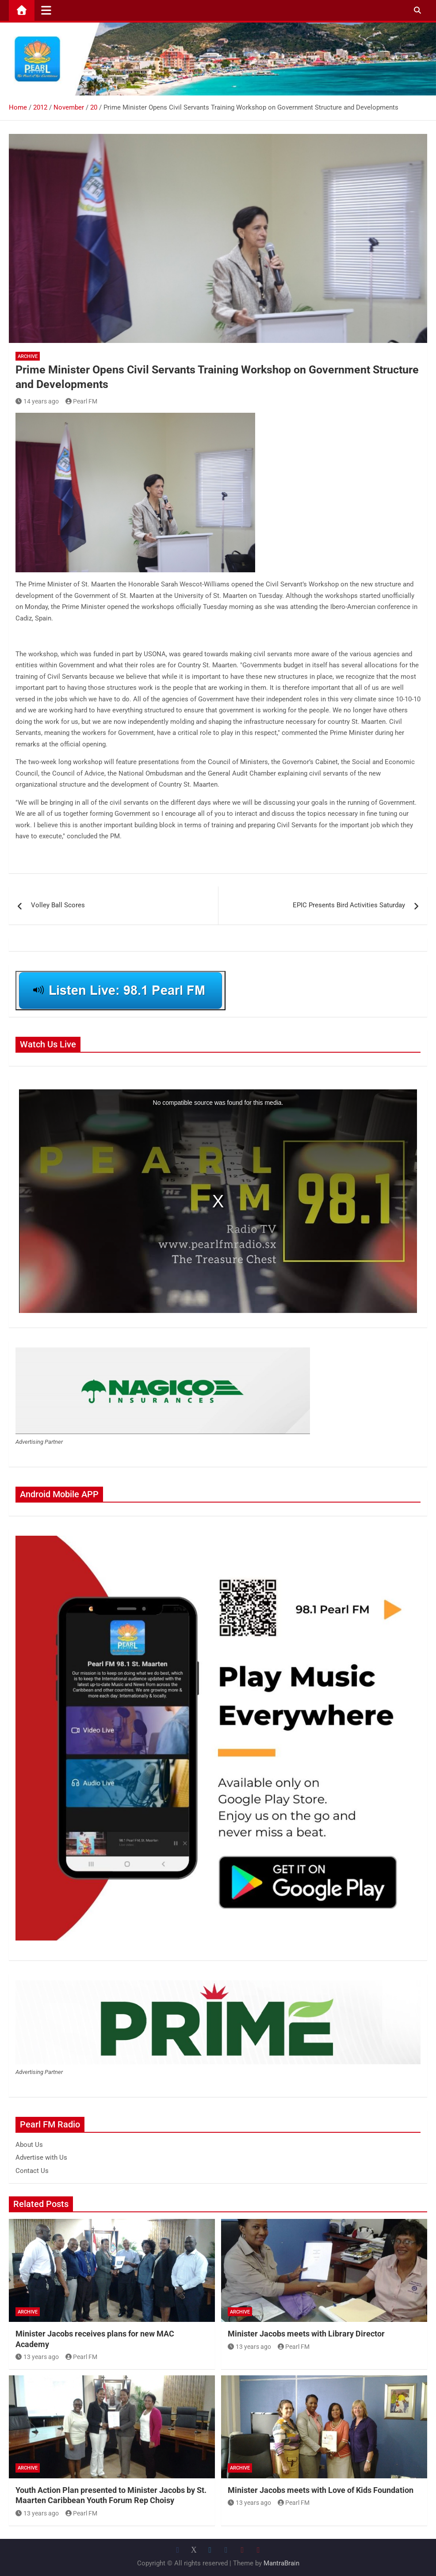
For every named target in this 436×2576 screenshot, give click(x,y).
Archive (28, 356)
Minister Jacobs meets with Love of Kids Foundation (320, 2490)
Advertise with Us (41, 2157)
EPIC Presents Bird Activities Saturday (349, 905)
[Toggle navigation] (46, 10)
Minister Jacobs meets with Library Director (306, 2333)
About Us (29, 2145)
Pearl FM (81, 401)
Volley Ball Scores (58, 905)
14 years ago (37, 401)
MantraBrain (281, 2563)
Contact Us (32, 2171)
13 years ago (37, 2356)
